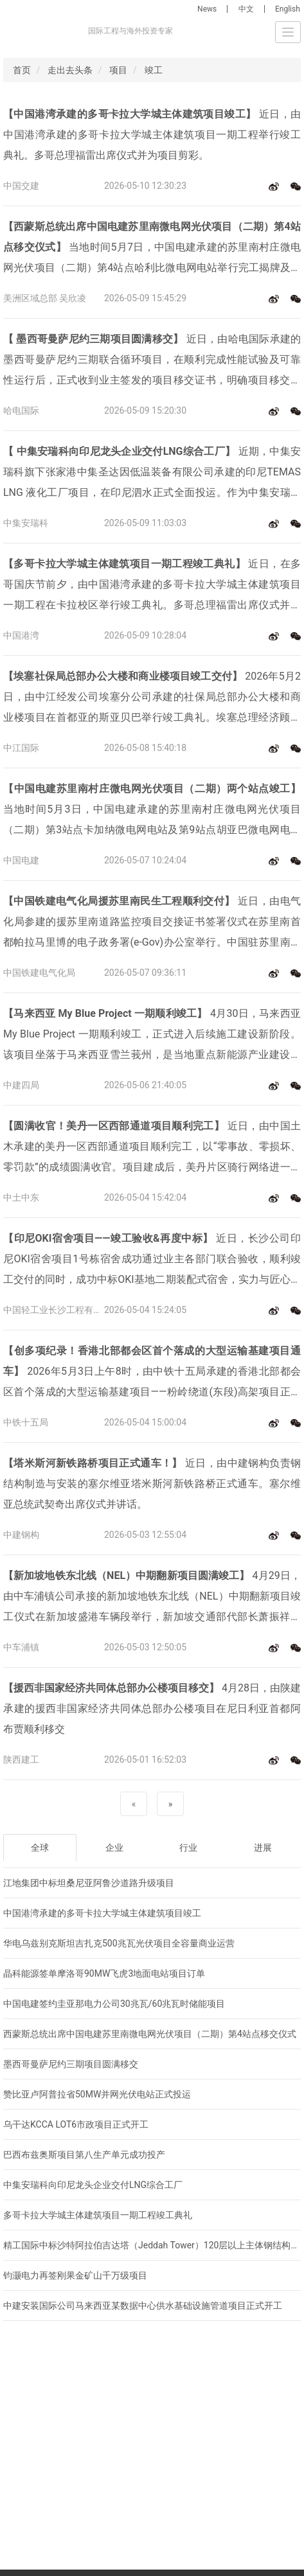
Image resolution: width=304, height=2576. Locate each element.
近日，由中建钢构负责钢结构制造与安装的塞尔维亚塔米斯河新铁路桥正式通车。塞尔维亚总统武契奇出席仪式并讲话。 (152, 1483)
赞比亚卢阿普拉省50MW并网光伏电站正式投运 (97, 2094)
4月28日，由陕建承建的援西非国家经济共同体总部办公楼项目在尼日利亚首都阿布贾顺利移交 (152, 1708)
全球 (40, 1847)
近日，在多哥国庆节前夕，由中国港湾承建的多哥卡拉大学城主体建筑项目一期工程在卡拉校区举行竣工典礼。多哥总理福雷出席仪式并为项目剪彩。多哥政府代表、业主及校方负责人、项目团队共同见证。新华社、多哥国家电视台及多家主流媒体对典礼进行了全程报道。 (152, 586)
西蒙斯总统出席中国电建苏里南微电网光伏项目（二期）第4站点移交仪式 (149, 2034)
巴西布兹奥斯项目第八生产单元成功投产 (84, 2154)
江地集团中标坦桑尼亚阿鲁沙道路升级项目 (88, 1883)
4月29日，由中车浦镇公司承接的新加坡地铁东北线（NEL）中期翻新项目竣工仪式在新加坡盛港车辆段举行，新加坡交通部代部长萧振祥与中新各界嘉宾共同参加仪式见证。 (152, 1598)
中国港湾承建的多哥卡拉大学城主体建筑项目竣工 (102, 1913)
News (207, 8)
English (287, 8)
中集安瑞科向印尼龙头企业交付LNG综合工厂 (93, 2185)
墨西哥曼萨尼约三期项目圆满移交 (70, 2064)
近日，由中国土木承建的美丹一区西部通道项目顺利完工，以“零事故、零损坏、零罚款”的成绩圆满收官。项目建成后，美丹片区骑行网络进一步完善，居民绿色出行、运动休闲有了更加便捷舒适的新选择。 (152, 1149)
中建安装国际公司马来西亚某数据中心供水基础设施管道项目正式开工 (142, 2305)
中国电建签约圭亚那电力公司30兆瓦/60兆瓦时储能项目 (114, 2003)
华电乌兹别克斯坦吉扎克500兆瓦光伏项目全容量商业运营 (119, 1943)
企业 (114, 1847)
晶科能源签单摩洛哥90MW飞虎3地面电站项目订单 (104, 1973)
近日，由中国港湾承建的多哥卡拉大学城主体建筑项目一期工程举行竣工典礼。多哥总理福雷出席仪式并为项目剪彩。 (152, 134)
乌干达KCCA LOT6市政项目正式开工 (75, 2124)
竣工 (154, 70)
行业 (188, 1847)
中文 (246, 8)
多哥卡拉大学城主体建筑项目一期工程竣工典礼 (97, 2215)
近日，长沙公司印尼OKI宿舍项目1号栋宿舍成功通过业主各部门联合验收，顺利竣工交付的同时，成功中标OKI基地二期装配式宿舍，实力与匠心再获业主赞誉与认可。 (152, 1261)
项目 (118, 70)
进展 (263, 1847)
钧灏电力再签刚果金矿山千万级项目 (75, 2275)
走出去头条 (70, 70)
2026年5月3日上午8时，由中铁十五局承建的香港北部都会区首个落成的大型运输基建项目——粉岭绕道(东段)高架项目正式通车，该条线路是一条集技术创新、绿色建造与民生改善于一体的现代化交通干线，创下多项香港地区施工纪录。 (152, 1373)
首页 (22, 70)
